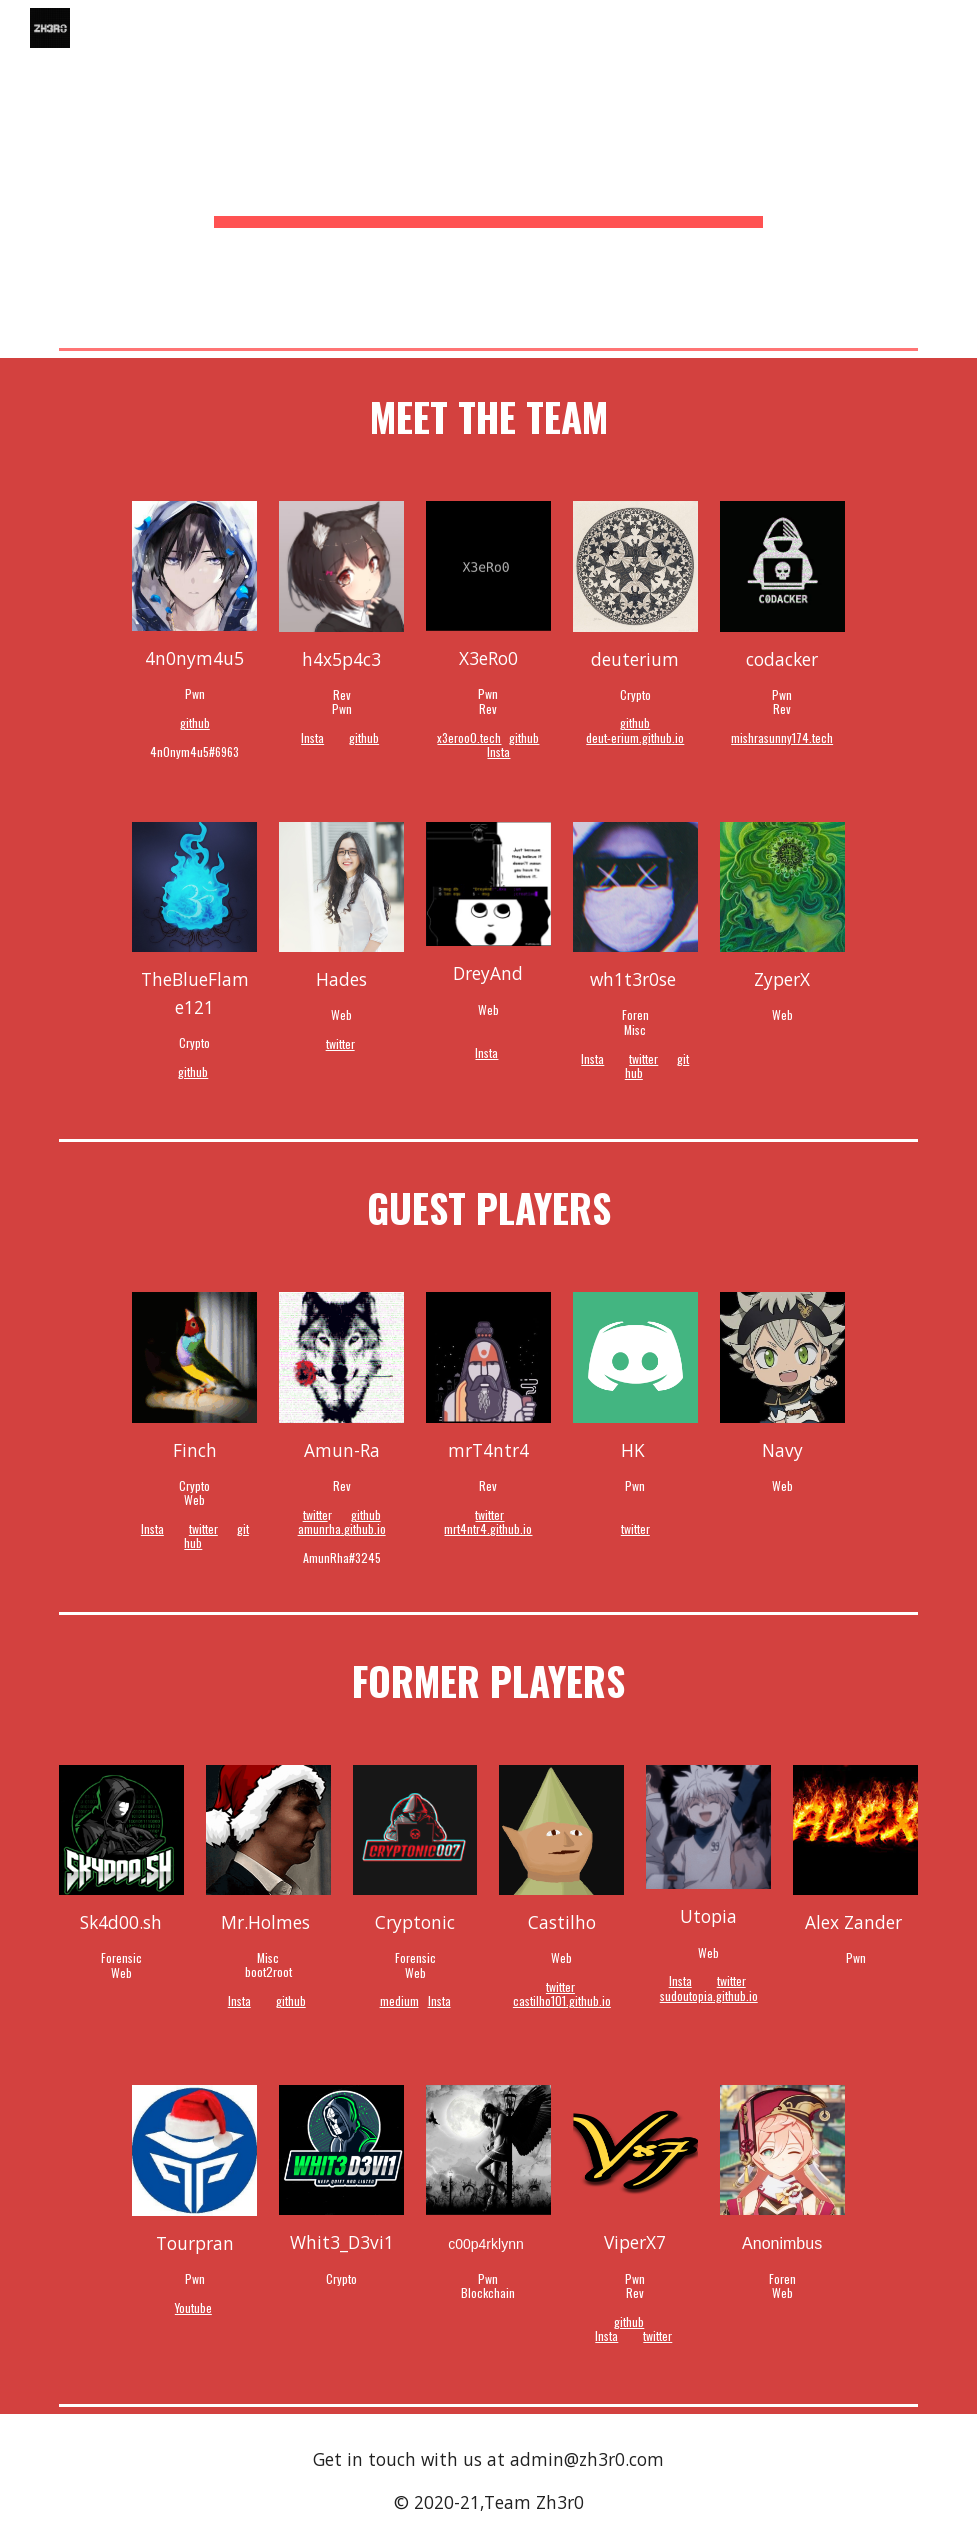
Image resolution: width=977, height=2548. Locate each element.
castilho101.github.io (562, 2000)
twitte (315, 1514)
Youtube (193, 2307)
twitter (340, 1043)
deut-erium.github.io (635, 737)
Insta (312, 737)
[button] (953, 28)
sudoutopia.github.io (709, 1995)
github (195, 722)
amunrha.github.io (342, 1528)
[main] (488, 170)
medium (399, 2000)
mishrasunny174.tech (782, 737)
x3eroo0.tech (469, 737)
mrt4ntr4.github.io (488, 1528)
